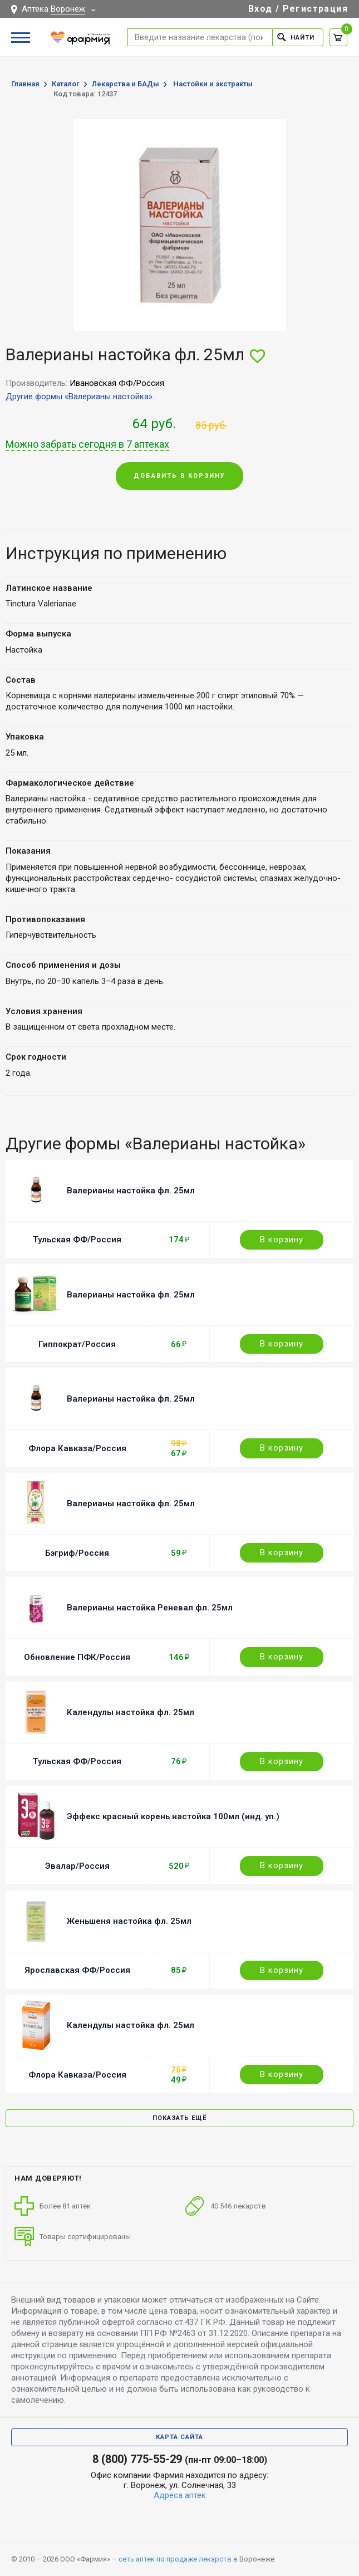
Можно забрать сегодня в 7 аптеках (87, 444)
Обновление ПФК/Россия (77, 1657)
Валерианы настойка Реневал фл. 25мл (150, 1608)
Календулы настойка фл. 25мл (130, 1712)
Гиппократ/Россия (77, 1344)
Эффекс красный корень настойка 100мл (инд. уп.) (173, 1816)
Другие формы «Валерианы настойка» (79, 396)
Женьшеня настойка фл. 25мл (129, 1921)
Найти (295, 37)
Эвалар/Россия (77, 1866)
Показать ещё (179, 2118)
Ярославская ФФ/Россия (77, 1970)
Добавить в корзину (179, 475)
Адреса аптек (180, 2495)
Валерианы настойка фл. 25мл (131, 1191)
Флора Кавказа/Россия (77, 1448)
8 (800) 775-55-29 (137, 2459)
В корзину (281, 1240)
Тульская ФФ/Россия (77, 1240)
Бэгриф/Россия (77, 1553)
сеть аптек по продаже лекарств (175, 2559)
